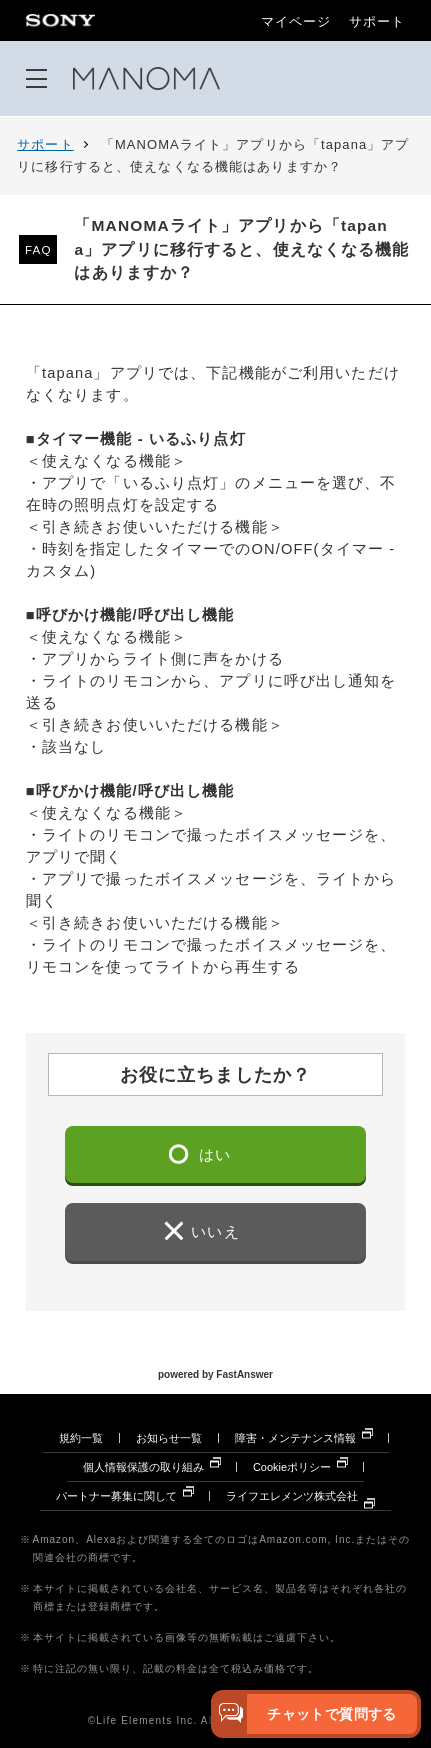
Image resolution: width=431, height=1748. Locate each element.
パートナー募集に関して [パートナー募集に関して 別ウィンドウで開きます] (116, 1496)
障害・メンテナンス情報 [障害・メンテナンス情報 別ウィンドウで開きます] (295, 1438)
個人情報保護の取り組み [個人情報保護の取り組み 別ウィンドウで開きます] (143, 1467)
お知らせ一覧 (169, 1438)
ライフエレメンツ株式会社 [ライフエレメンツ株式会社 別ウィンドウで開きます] (292, 1496)
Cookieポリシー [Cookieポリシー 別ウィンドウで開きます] (292, 1467)
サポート (377, 22)
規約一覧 (81, 1438)
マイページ (296, 22)
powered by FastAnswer (215, 1374)
